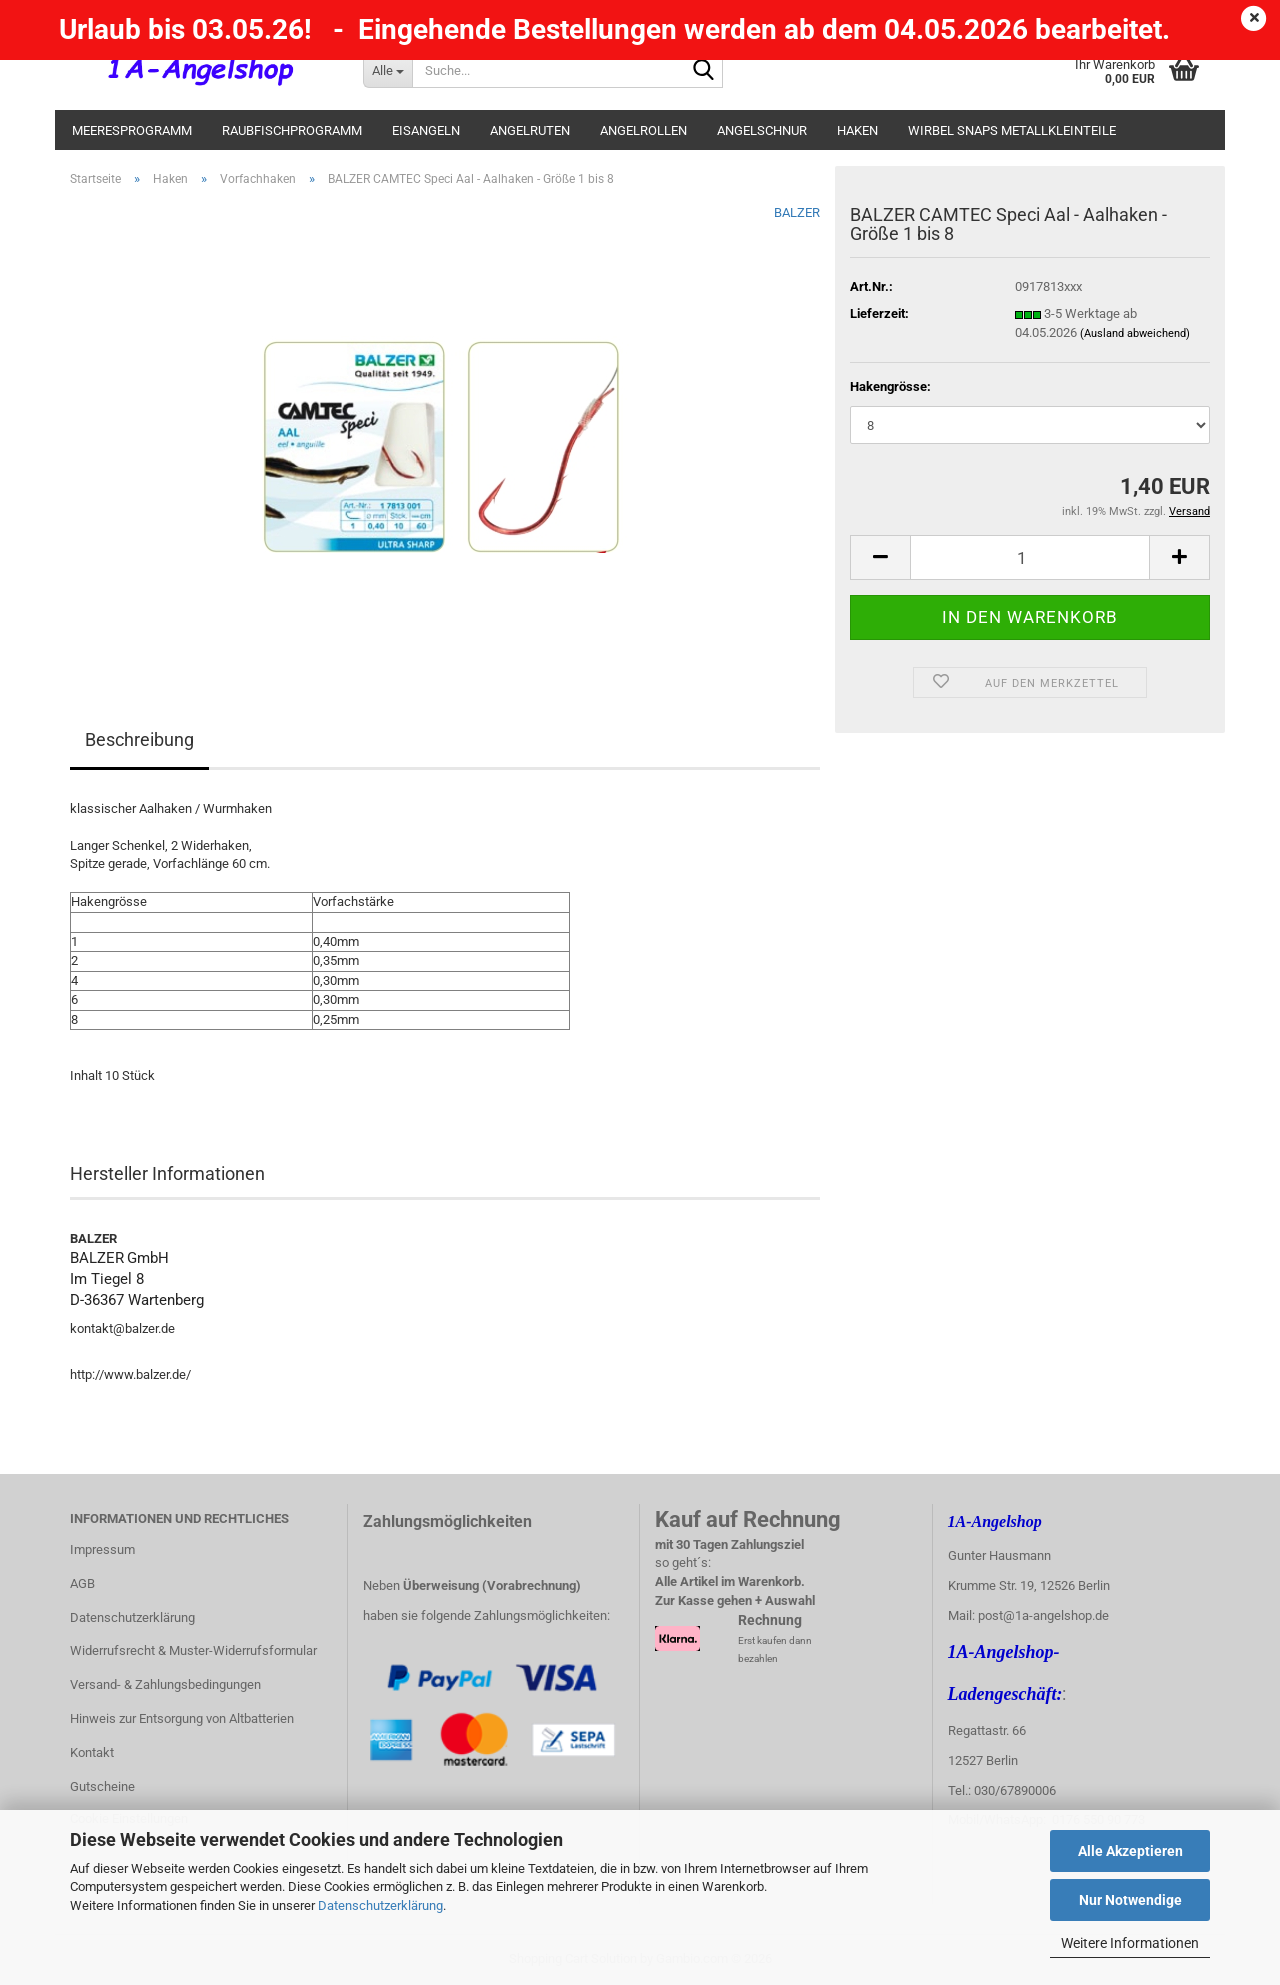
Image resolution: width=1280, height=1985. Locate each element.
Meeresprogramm (132, 130)
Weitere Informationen (1130, 1943)
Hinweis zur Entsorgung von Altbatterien (182, 1718)
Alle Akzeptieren (1130, 1851)
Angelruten (530, 130)
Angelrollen (643, 130)
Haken (857, 130)
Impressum (102, 1549)
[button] (880, 557)
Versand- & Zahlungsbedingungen (165, 1684)
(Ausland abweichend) (1135, 333)
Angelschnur (762, 130)
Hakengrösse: (890, 386)
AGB (82, 1583)
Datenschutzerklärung (380, 1905)
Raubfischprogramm (292, 130)
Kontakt (92, 1752)
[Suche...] (387, 70)
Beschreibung (139, 739)
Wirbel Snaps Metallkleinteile (1012, 130)
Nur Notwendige (1130, 1900)
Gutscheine (102, 1786)
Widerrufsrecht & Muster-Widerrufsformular (193, 1650)
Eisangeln (426, 130)
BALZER (797, 212)
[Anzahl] (1030, 557)
